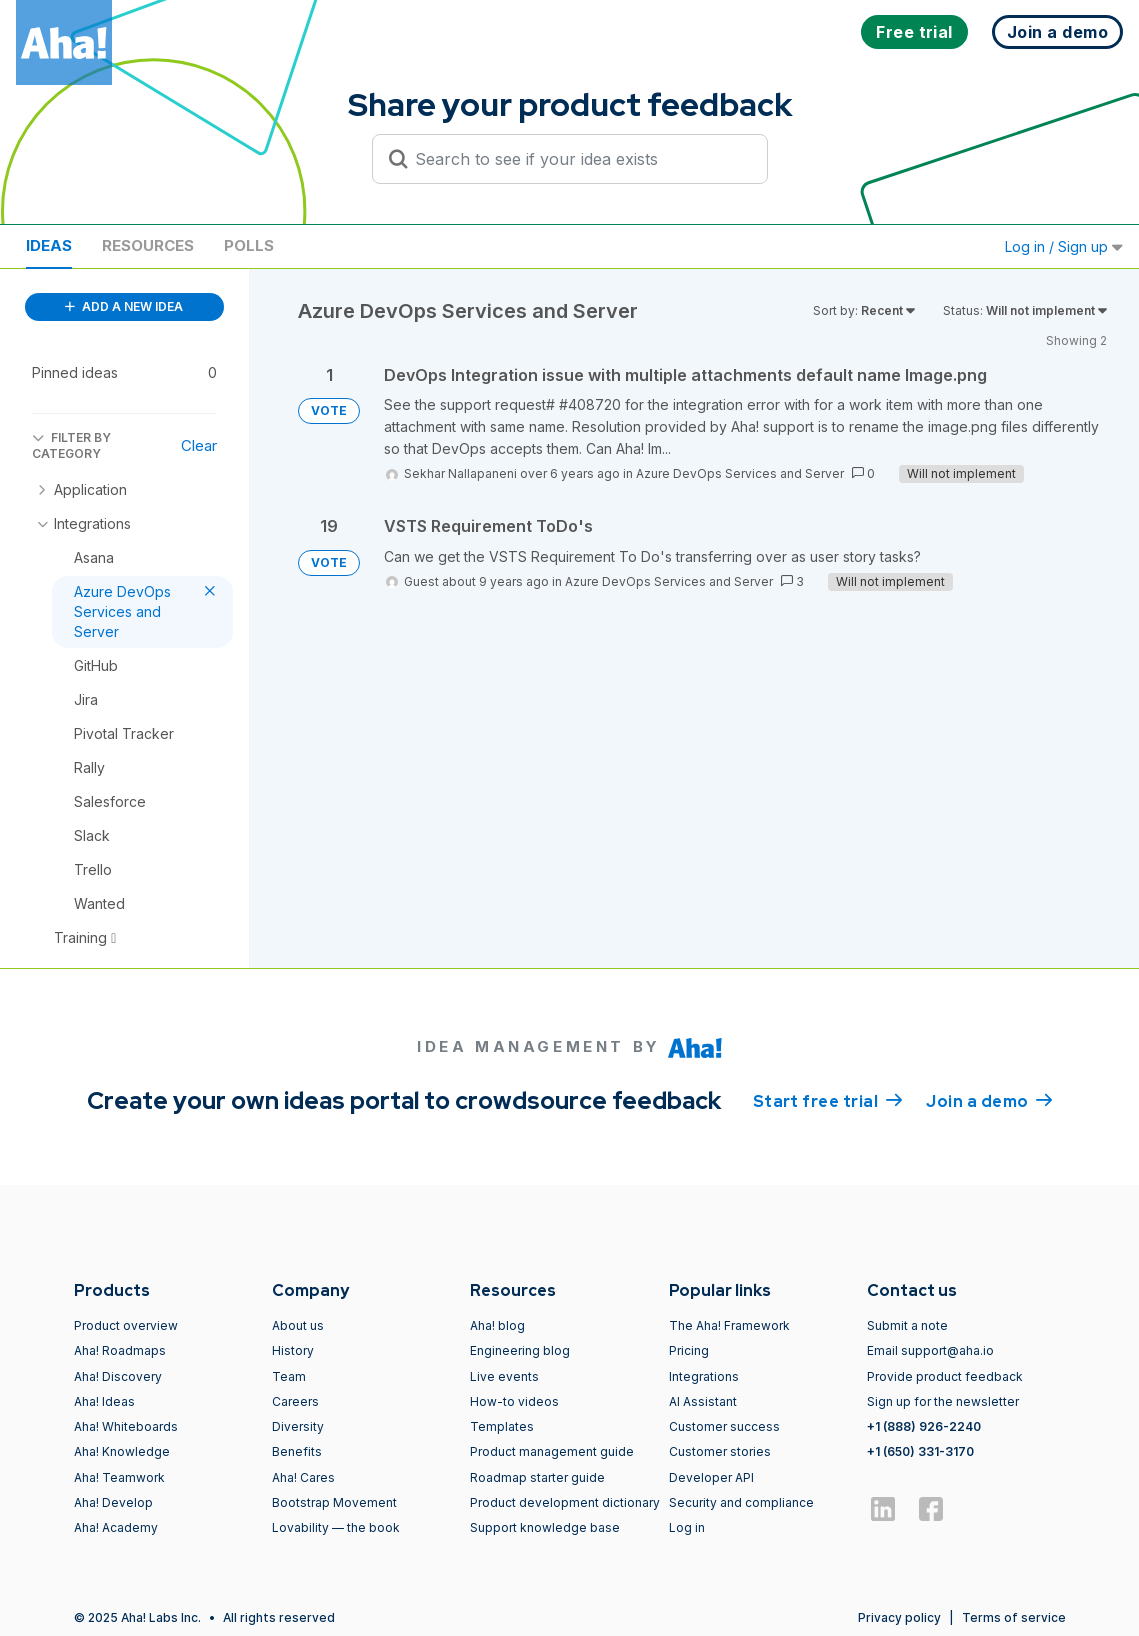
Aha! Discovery (118, 1376)
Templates (502, 1426)
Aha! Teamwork (119, 1477)
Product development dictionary (565, 1502)
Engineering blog (520, 1350)
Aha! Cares (303, 1477)
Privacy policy (899, 1617)
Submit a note (907, 1325)
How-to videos (514, 1401)
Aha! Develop (113, 1502)
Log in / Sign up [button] (1064, 246)
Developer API (711, 1477)
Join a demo (989, 1100)
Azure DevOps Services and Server (740, 473)
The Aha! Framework (729, 1325)
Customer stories (720, 1451)
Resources (148, 245)
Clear (199, 445)
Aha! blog (497, 1325)
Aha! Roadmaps (120, 1350)
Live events (504, 1376)
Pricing (689, 1350)
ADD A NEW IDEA (124, 306)
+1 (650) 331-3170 (920, 1451)
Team (289, 1376)
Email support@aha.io (930, 1350)
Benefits (297, 1451)
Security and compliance (741, 1502)
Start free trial (828, 1100)
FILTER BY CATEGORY (71, 445)
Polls (249, 245)
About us (298, 1325)
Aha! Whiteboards (126, 1426)
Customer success (724, 1426)
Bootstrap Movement (334, 1502)
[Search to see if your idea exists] (579, 159)
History (293, 1350)
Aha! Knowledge (122, 1451)
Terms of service (1014, 1617)
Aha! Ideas (104, 1401)
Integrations (704, 1376)
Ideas (49, 245)
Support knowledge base (545, 1527)
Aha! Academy (116, 1527)
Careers (295, 1401)
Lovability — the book (336, 1527)
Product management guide (552, 1451)
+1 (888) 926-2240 (924, 1426)
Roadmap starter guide (537, 1477)
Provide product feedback (945, 1376)
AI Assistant (703, 1401)
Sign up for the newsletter (943, 1401)
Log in (687, 1527)
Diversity (298, 1426)
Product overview (126, 1325)
